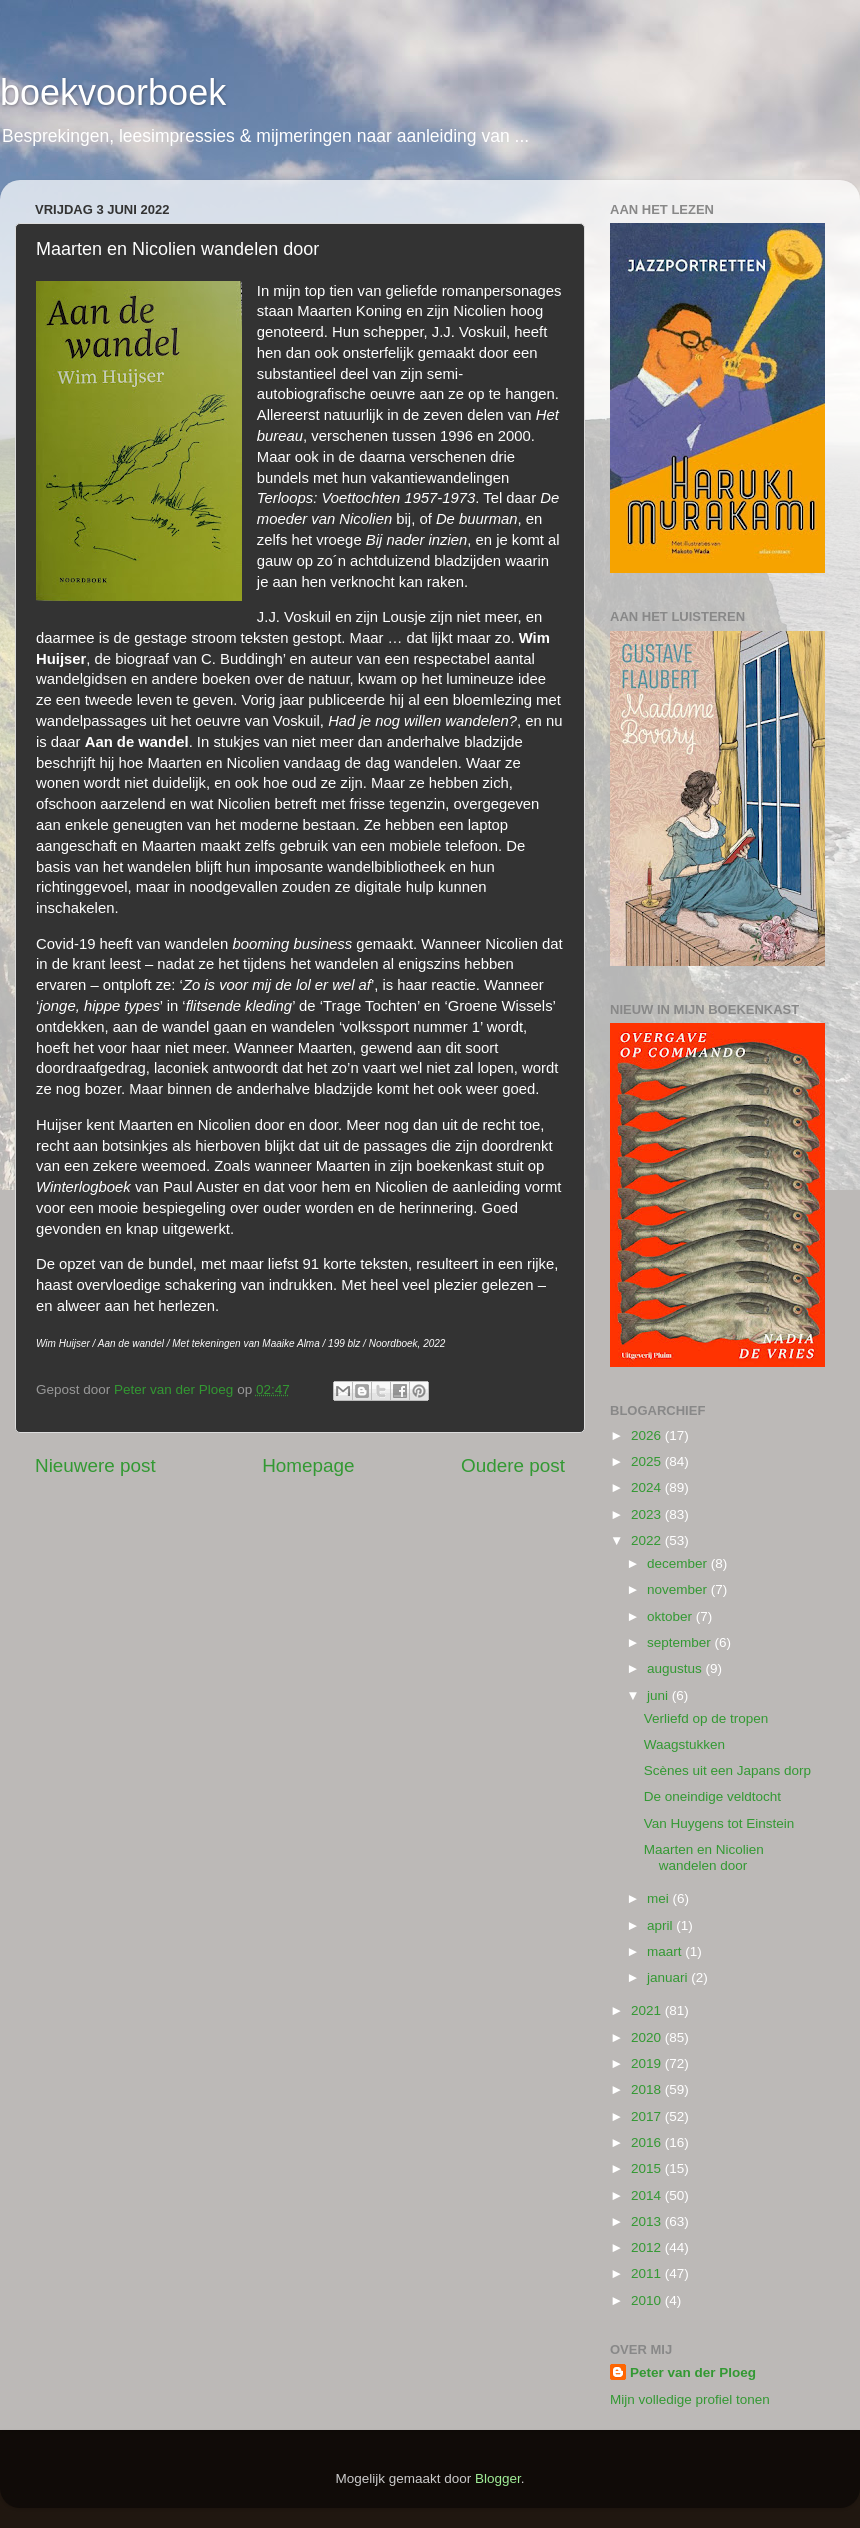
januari (669, 1977)
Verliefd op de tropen (706, 1718)
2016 (648, 2142)
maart (666, 1951)
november (679, 1589)
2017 (648, 2116)
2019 (648, 2063)
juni (659, 1695)
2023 (648, 1514)
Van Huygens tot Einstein (719, 1823)
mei (660, 1898)
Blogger (498, 2478)
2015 (648, 2168)
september (681, 1642)
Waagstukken (684, 1744)
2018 (648, 2089)
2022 (648, 1540)
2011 (648, 2273)
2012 (648, 2247)
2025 (648, 1461)
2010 (648, 2300)
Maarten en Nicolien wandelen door (704, 1857)
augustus (676, 1668)
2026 (648, 1435)
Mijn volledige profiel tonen (690, 2399)
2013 (648, 2221)
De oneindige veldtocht (712, 1796)
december (679, 1563)
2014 (648, 2195)
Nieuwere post (95, 1465)
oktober (671, 1616)
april (661, 1925)
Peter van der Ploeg (693, 2372)
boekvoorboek (113, 92)
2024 (648, 1487)
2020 (648, 2037)
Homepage (308, 1465)
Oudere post (513, 1465)
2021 (648, 2010)
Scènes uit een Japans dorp (727, 1770)
